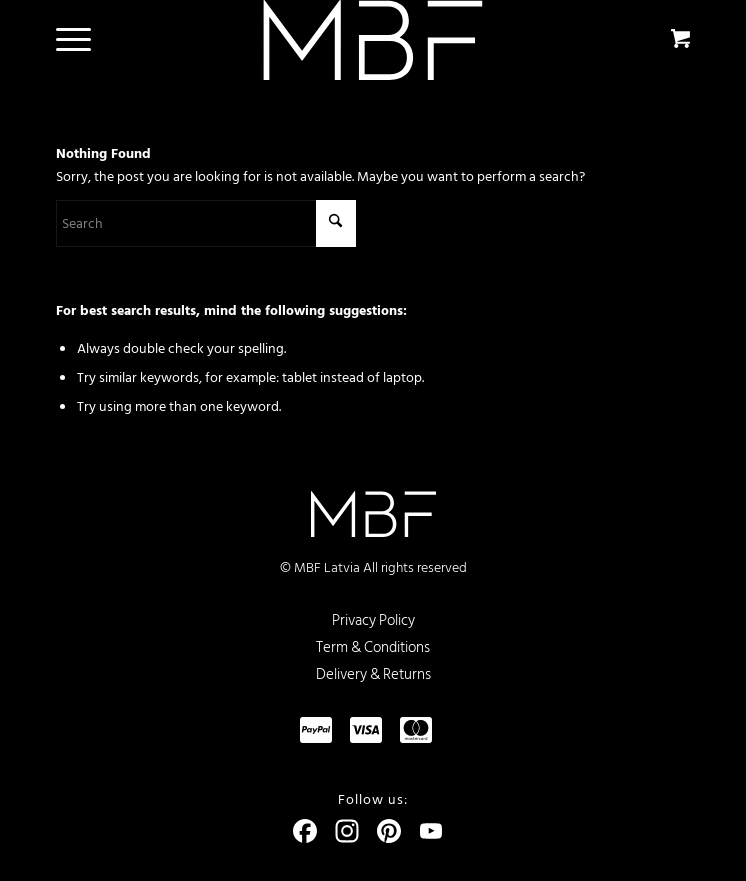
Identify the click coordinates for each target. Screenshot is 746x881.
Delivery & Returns (373, 674)
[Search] (206, 223)
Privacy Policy (373, 620)
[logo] (372, 40)
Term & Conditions (373, 647)
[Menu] (63, 40)
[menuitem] (70, 40)
